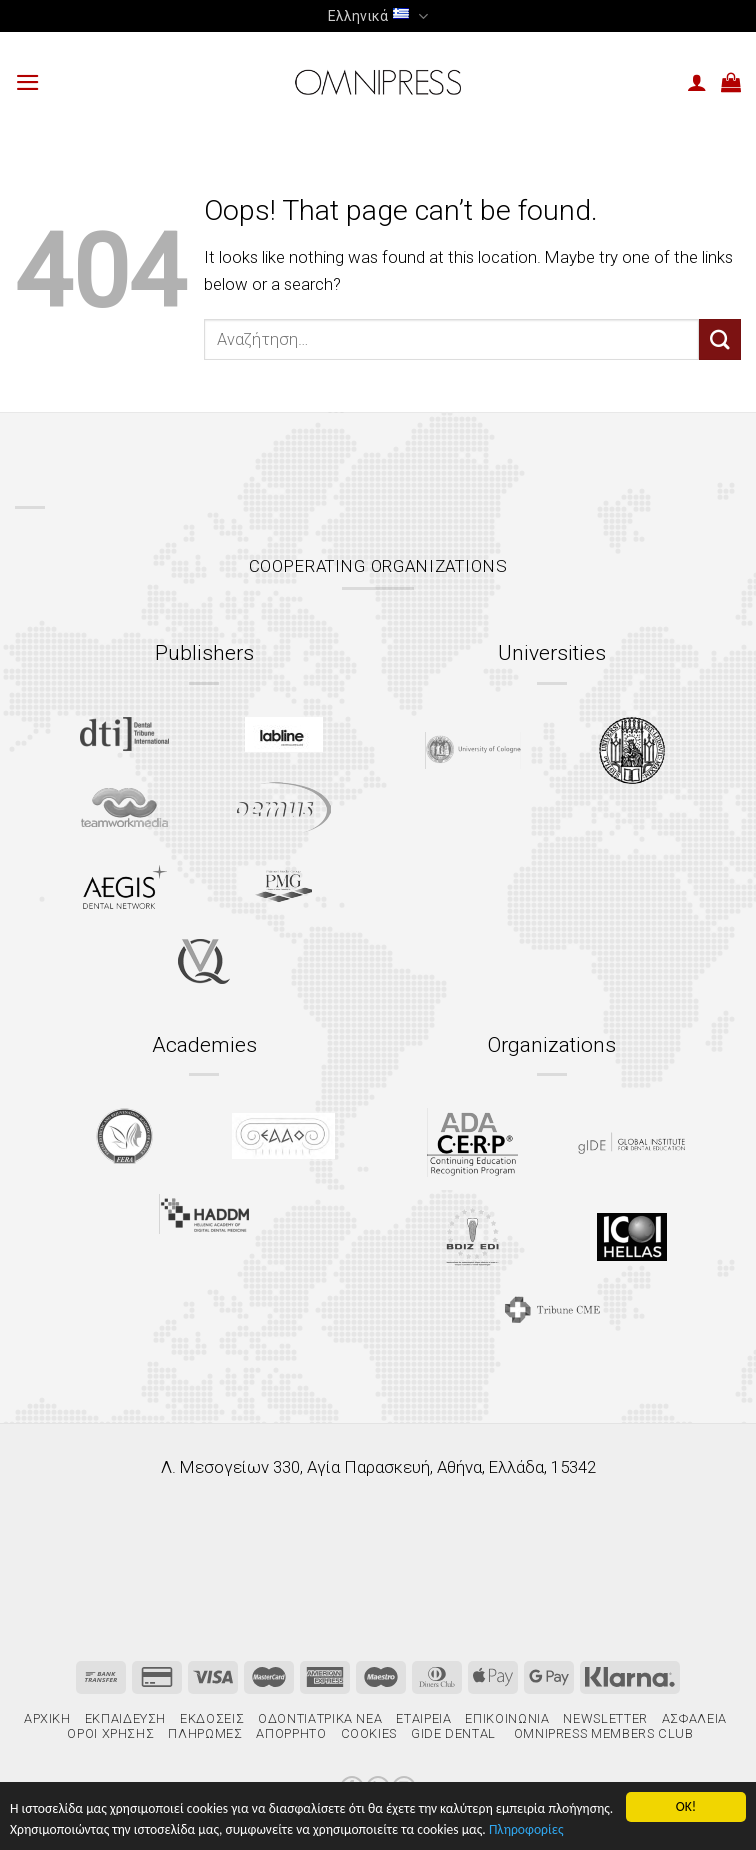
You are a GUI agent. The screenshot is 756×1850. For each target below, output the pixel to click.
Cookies (369, 1733)
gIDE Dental (453, 1733)
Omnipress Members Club (602, 1733)
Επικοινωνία (507, 1718)
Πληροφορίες (526, 1829)
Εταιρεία (423, 1718)
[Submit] (720, 339)
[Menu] (28, 82)
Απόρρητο (291, 1733)
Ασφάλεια (694, 1718)
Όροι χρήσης (110, 1733)
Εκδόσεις (212, 1718)
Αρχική (47, 1718)
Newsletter (605, 1718)
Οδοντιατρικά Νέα (320, 1718)
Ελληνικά (377, 16)
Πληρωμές (205, 1733)
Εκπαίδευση (125, 1718)
